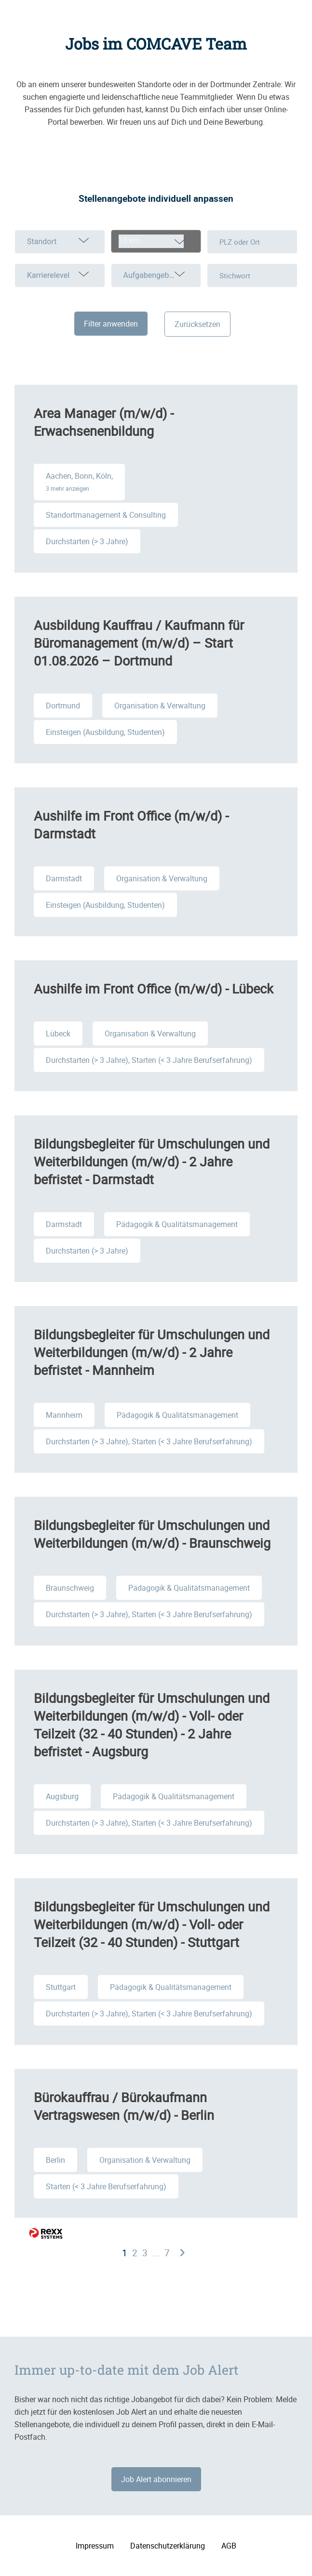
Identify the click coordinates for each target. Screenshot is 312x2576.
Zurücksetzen (197, 324)
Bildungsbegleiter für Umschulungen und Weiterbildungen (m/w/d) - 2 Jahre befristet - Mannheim (152, 1352)
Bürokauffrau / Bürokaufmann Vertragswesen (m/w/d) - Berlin (124, 2106)
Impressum (95, 2545)
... (156, 2253)
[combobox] (156, 241)
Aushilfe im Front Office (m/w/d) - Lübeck (153, 988)
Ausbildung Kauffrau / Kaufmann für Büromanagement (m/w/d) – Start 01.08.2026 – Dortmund (139, 642)
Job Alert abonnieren (156, 2479)
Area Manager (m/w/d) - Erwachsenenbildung (104, 422)
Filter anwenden (111, 323)
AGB (228, 2545)
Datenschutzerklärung (167, 2545)
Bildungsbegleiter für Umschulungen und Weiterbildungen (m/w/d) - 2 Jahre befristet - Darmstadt (152, 1161)
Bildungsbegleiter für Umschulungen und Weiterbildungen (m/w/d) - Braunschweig (152, 1534)
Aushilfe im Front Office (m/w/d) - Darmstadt (131, 824)
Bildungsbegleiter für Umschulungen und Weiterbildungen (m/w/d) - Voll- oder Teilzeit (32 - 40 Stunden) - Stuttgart (152, 1924)
